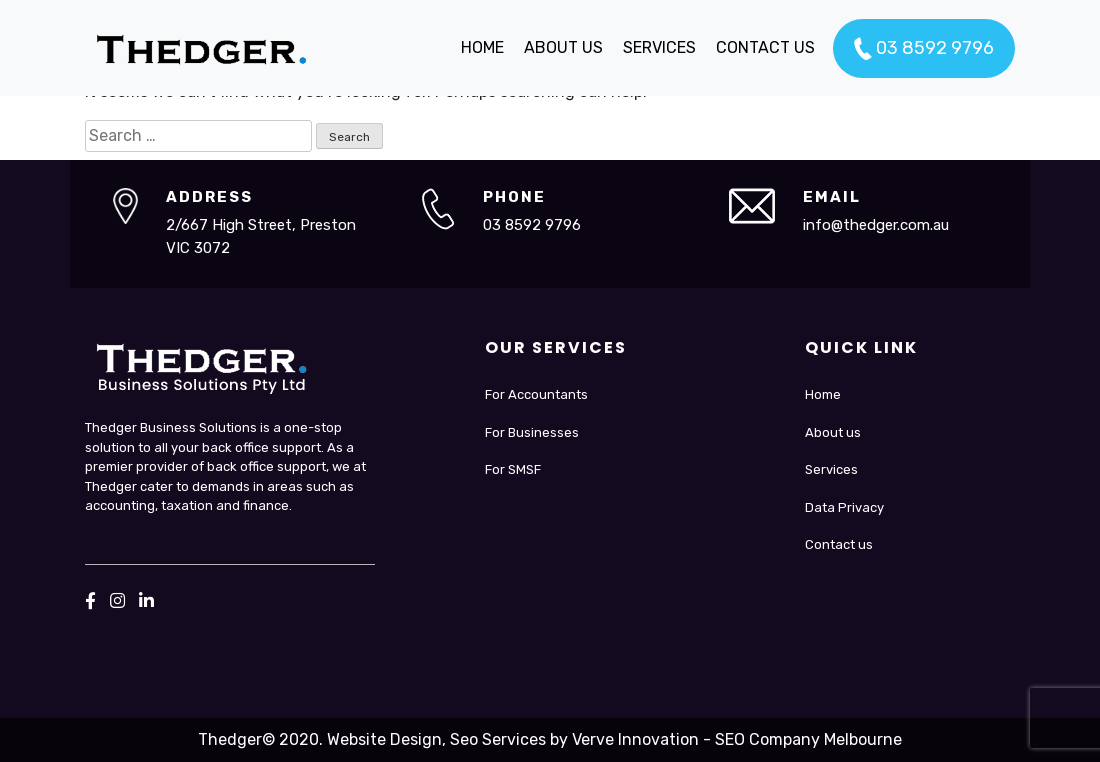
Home (823, 394)
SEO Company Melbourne (808, 739)
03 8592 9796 (924, 49)
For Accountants (536, 394)
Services (831, 469)
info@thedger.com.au (876, 225)
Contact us (839, 544)
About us (833, 432)
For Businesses (532, 432)
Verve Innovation (635, 739)
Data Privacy (844, 507)
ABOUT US (563, 47)
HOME (482, 47)
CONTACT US (765, 47)
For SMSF (513, 469)
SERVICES (659, 47)
